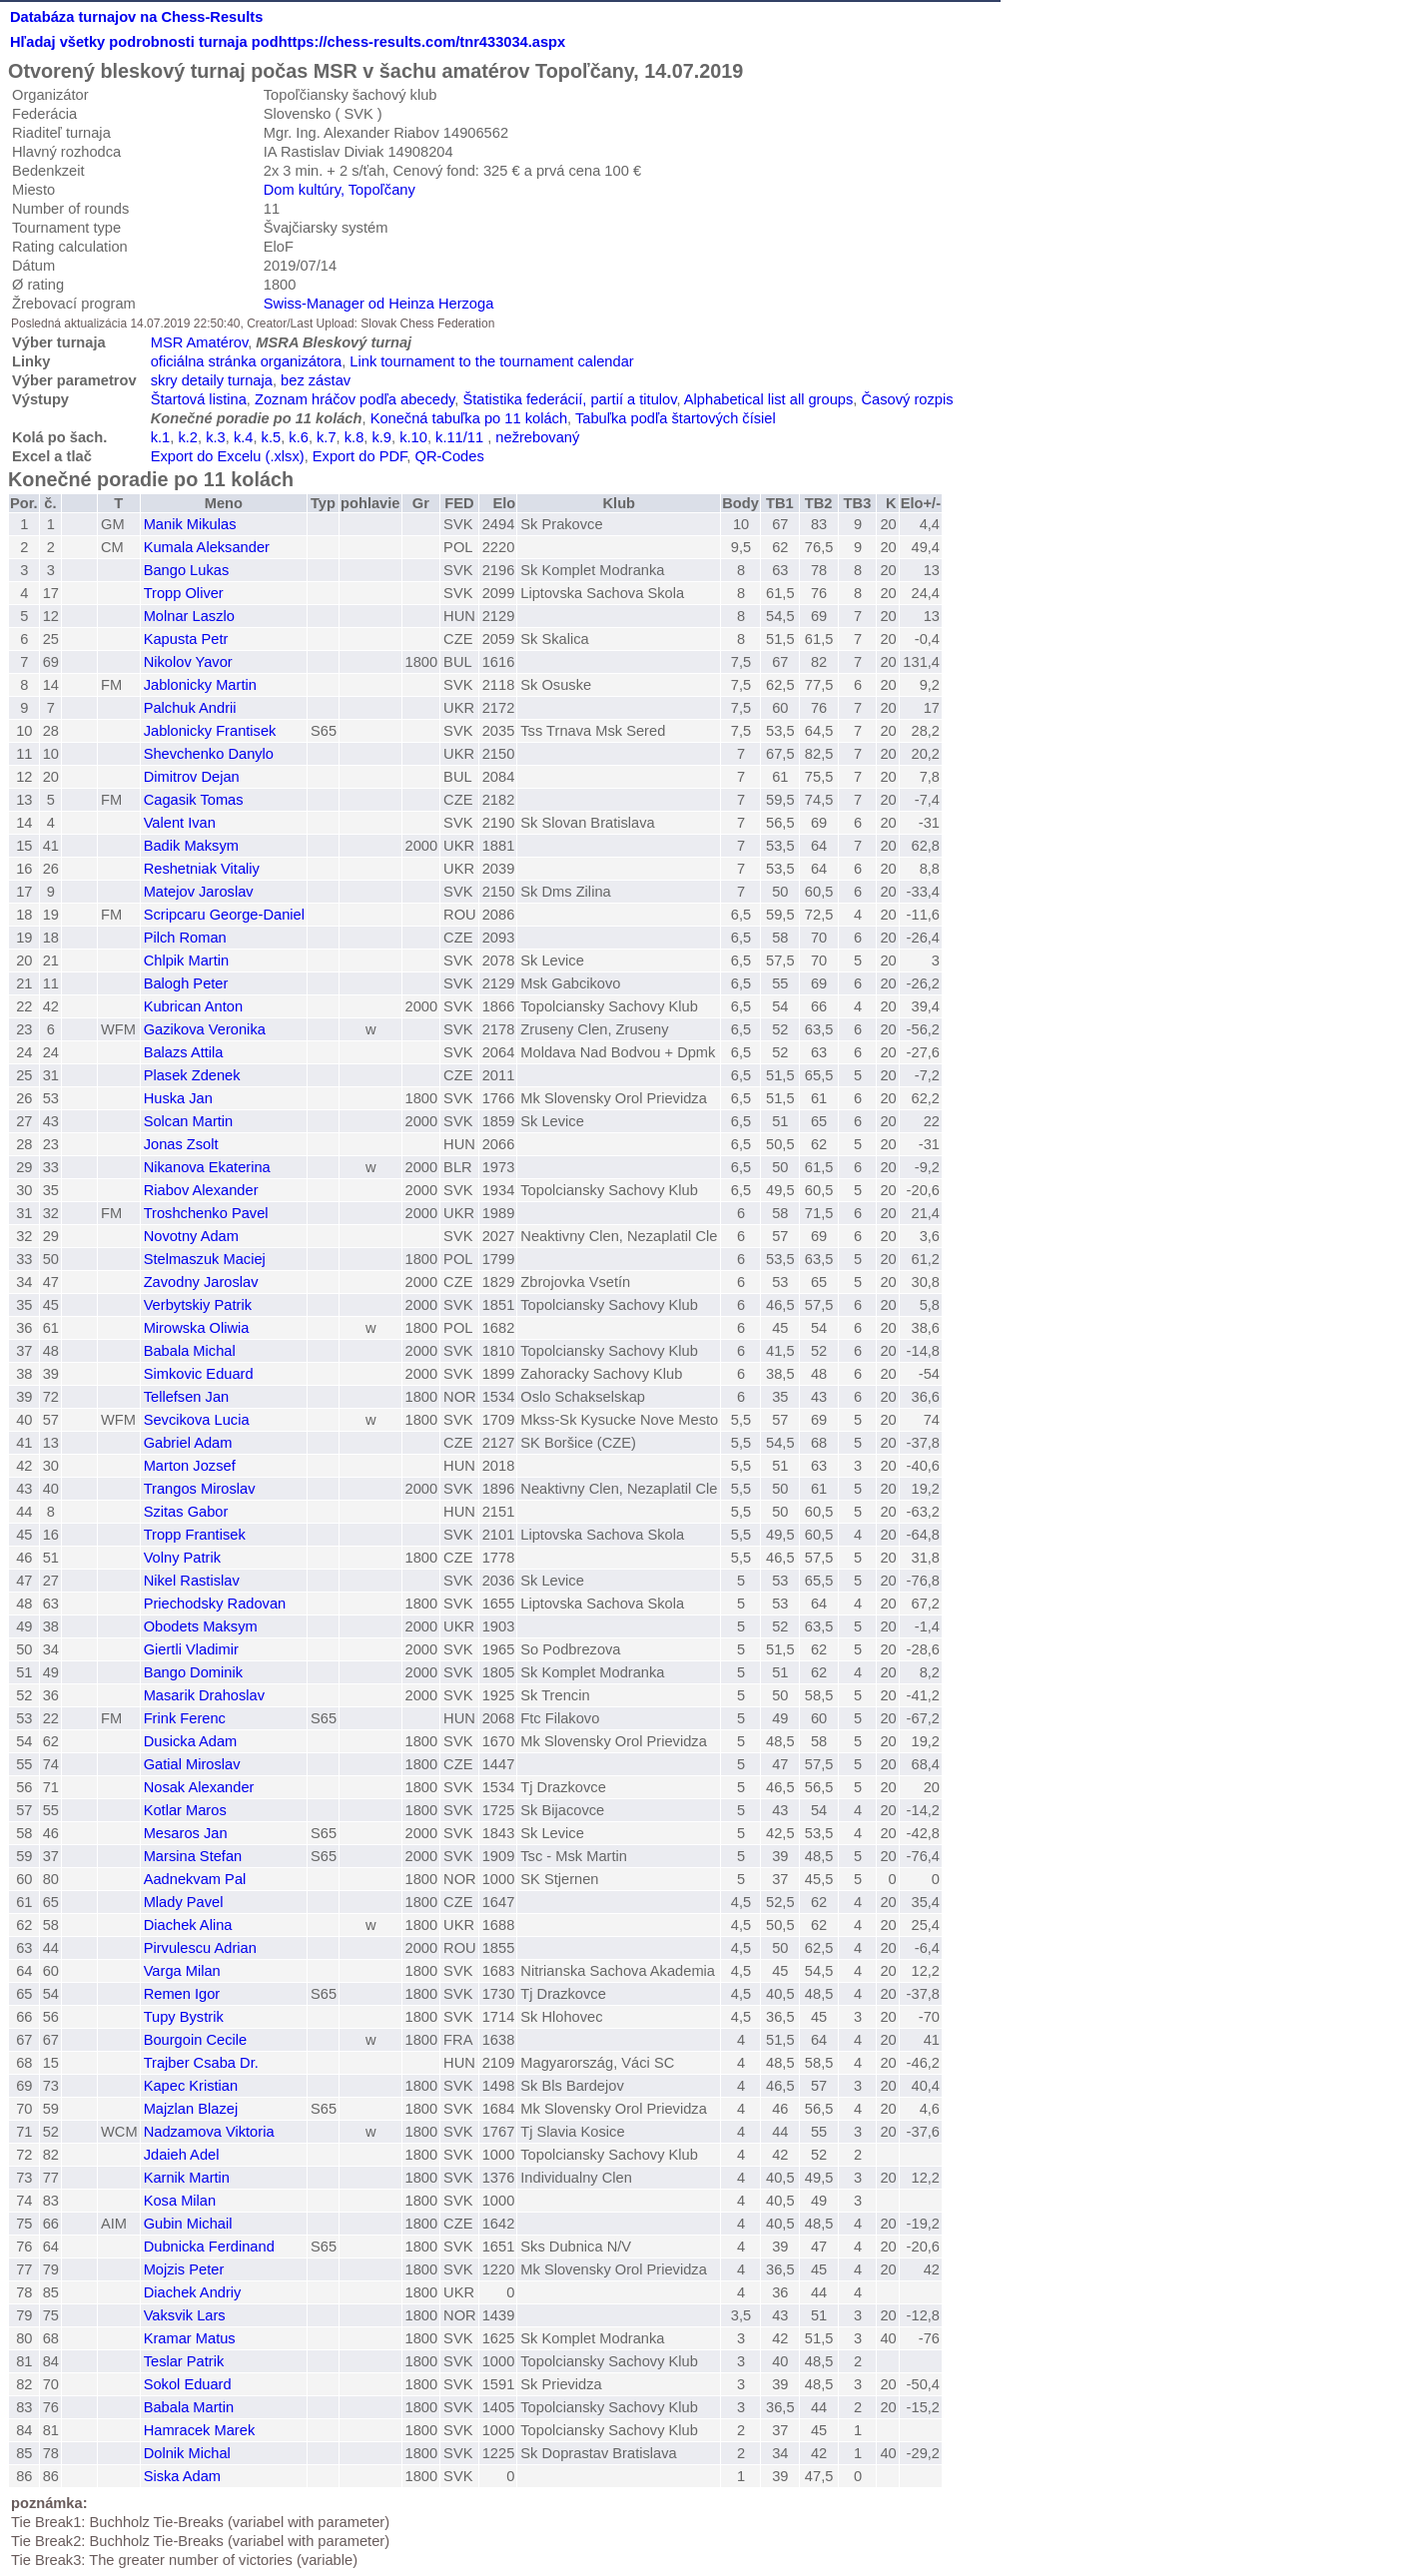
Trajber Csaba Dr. (201, 2063)
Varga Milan (182, 1971)
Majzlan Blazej (191, 2109)
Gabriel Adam (188, 1443)
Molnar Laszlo (189, 616)
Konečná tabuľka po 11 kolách (468, 418)
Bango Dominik (193, 1672)
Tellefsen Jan (187, 1397)
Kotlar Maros (185, 1810)
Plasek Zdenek (192, 1075)
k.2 (188, 437)
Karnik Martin (187, 2178)
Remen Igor (182, 1994)
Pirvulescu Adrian (200, 1948)
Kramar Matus (190, 2338)
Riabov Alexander (201, 1190)
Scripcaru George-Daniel (224, 915)
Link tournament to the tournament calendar (491, 361)
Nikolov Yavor (188, 662)
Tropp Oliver (184, 593)
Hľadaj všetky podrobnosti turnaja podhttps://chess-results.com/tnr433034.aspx (287, 42)
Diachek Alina (188, 1925)
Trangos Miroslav (200, 1489)
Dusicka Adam (191, 1741)
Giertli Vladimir (191, 1649)
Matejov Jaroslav (199, 892)
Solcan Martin (189, 1121)
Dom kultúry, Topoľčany (339, 190)
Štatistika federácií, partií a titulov (570, 399)
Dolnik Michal (187, 2453)
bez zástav (316, 380)
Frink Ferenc (185, 1718)
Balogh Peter (186, 983)
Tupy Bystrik (184, 2017)
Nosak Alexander (199, 1787)
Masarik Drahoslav (204, 1695)
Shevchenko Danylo (209, 754)
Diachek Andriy (193, 2292)
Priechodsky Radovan (215, 1603)
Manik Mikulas (190, 524)
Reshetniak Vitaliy (202, 869)
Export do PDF (360, 456)
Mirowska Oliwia (197, 1328)
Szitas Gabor (186, 1512)
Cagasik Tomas (194, 800)
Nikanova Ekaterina (207, 1167)
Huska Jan (178, 1098)
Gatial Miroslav (192, 1764)
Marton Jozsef (190, 1466)
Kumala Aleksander (207, 547)
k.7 (327, 437)
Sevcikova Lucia (197, 1420)
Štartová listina (199, 399)
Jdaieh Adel (182, 2155)
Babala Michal (190, 1351)
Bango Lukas (187, 570)
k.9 (381, 437)
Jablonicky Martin (200, 685)
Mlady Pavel (184, 1902)
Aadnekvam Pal (195, 1879)
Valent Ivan (180, 823)
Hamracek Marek (200, 2430)
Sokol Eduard (188, 2384)
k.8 (354, 437)
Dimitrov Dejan (192, 777)
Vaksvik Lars (185, 2315)
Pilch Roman (185, 938)
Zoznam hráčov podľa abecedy (354, 399)
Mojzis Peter (184, 2269)
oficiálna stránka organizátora (246, 361)
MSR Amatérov (199, 342)
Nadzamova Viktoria (209, 2132)
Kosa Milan (180, 2201)
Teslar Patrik (184, 2361)
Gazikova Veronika (205, 1029)
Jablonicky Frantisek (210, 731)
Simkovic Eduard (199, 1374)
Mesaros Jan (186, 1833)
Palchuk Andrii (190, 708)
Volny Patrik (182, 1558)
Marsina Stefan (193, 1856)
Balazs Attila (184, 1052)
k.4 (244, 437)
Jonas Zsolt (181, 1144)
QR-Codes (448, 456)
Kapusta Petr (186, 639)
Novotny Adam (191, 1236)
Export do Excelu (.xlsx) (228, 456)
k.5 (272, 437)
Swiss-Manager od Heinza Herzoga (379, 304)
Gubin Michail (188, 2224)
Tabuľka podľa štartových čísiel (675, 418)
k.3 (216, 437)
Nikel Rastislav (192, 1581)
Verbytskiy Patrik (198, 1305)
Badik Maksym (191, 846)
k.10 (413, 437)
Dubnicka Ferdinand (209, 2246)
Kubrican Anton (193, 1006)
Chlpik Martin (187, 960)
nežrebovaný (537, 437)
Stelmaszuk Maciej (205, 1259)
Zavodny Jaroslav (201, 1282)
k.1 (161, 437)
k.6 (299, 437)
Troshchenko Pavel (206, 1213)
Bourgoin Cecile (195, 2040)
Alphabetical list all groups (768, 399)
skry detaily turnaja (212, 380)
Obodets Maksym (201, 1626)
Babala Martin (189, 2407)
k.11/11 (459, 437)
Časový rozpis (907, 399)
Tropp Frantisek (195, 1535)
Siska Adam (182, 2476)
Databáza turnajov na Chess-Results (136, 17)
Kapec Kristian (191, 2086)
